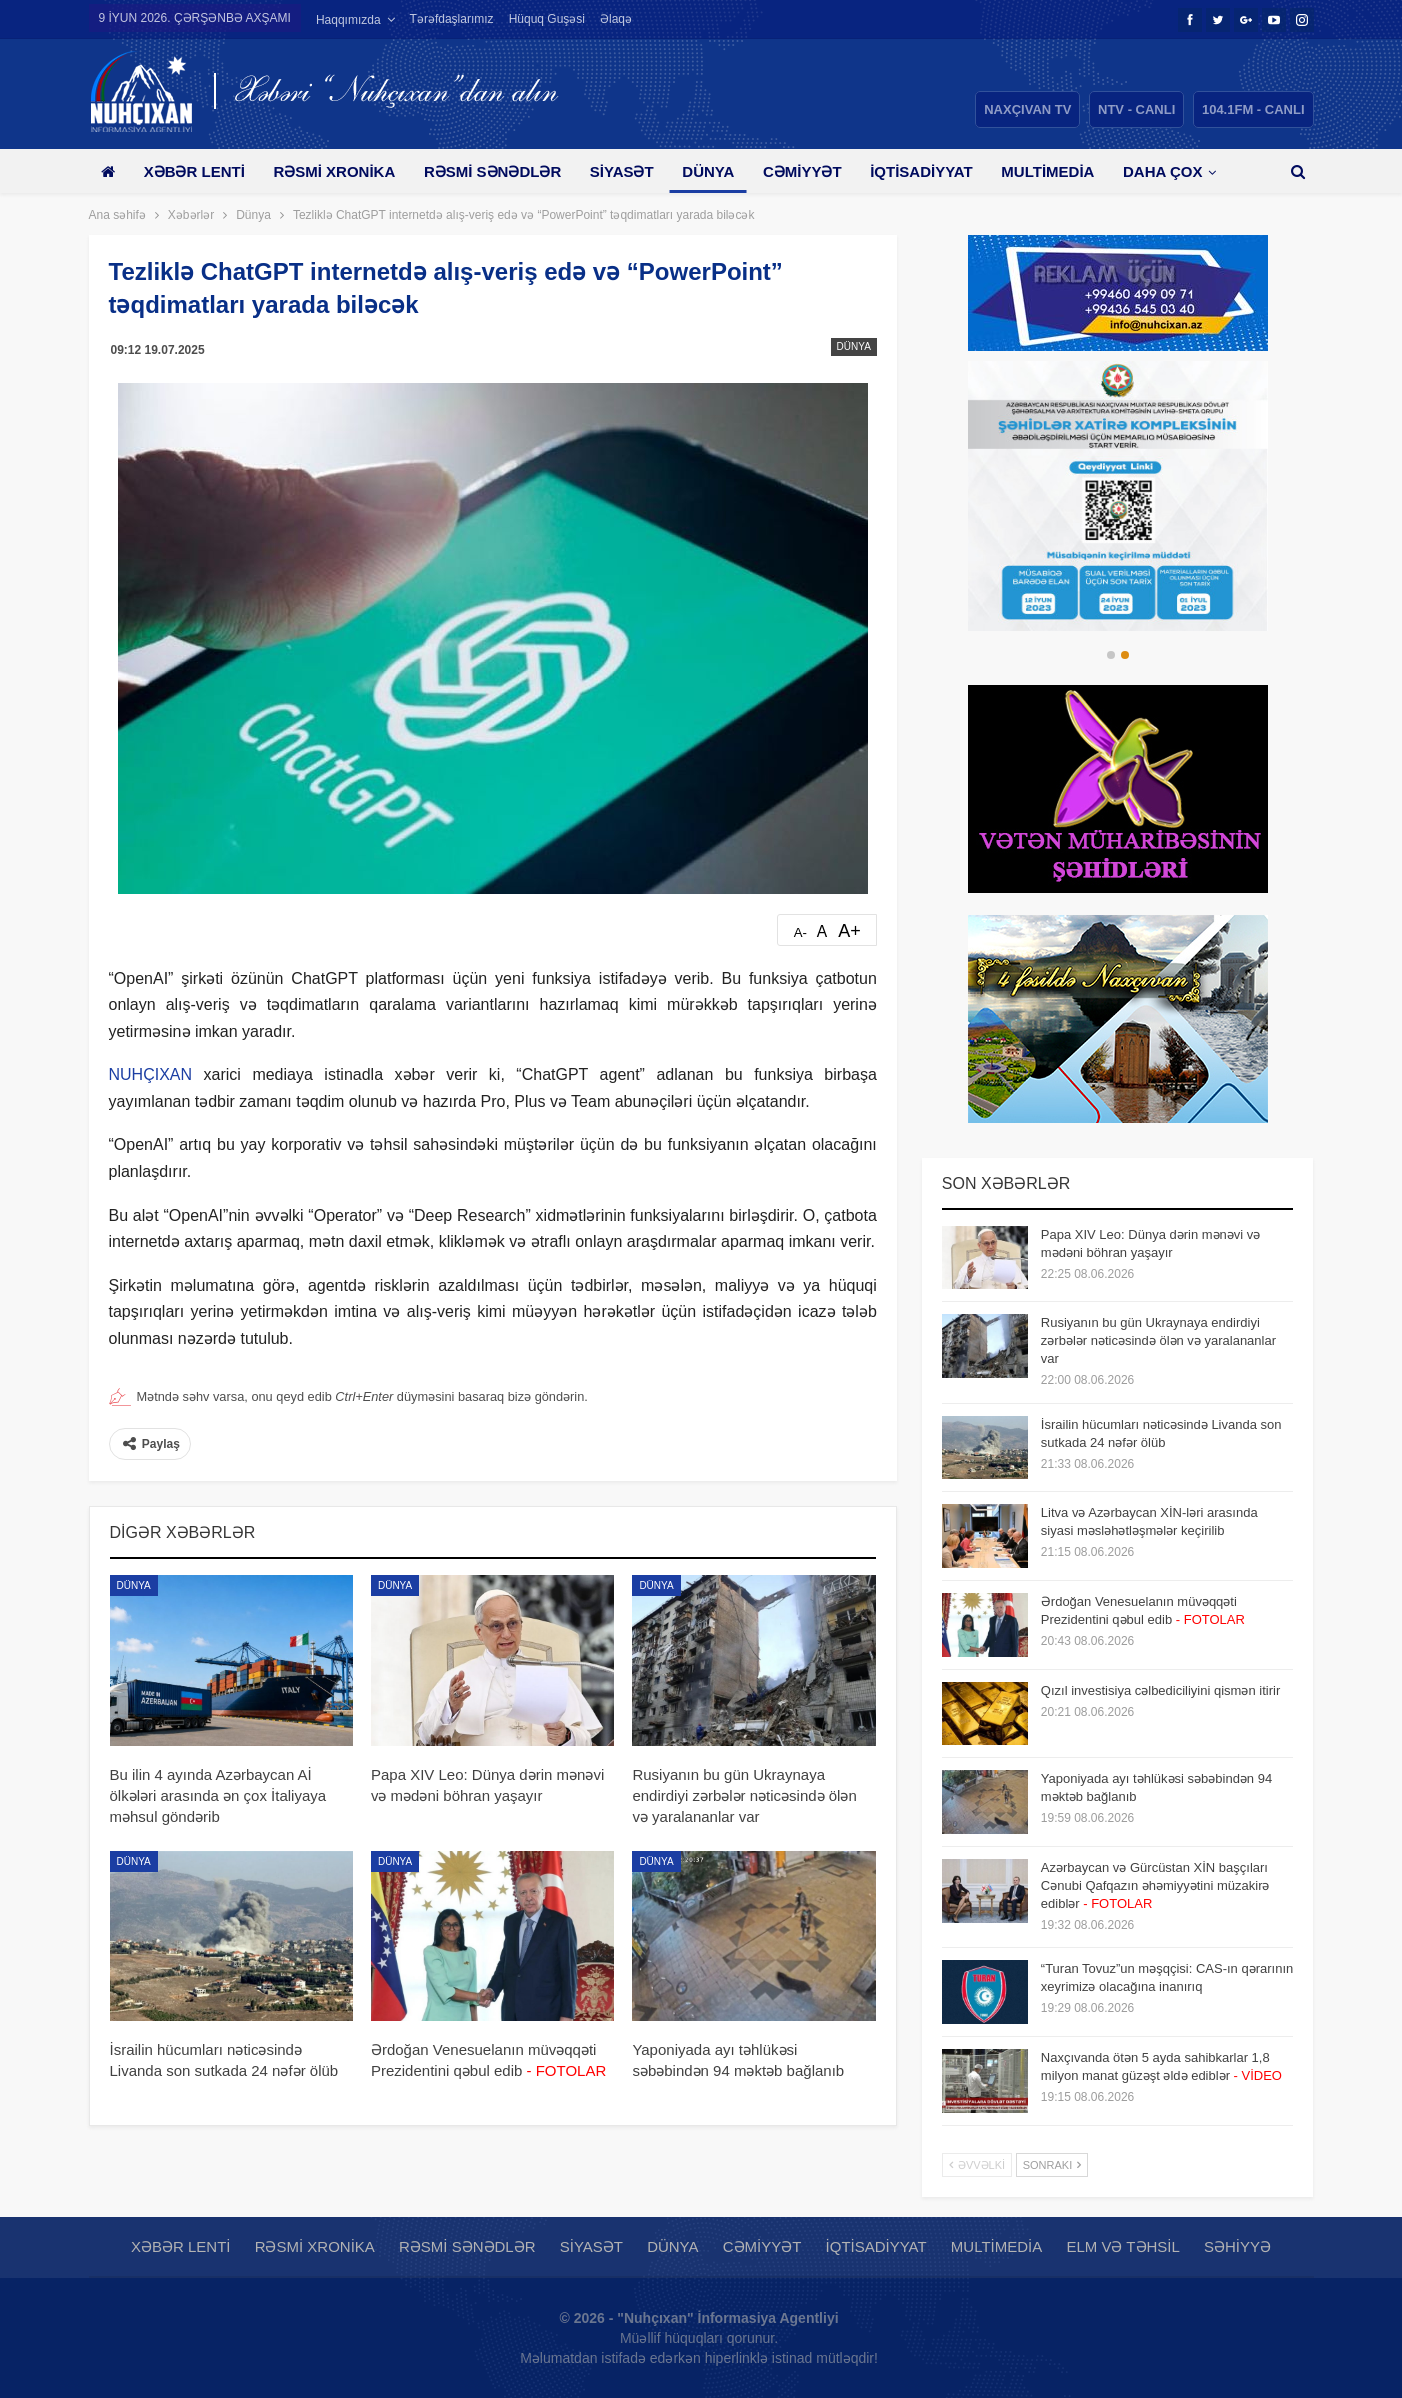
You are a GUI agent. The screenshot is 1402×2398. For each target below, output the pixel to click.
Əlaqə (616, 19)
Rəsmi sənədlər (492, 171)
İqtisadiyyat (921, 171)
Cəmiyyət (802, 171)
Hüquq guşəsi (547, 19)
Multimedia (1047, 171)
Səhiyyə (1237, 2246)
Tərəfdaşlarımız (452, 19)
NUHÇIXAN (151, 1074)
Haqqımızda (348, 20)
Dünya (708, 171)
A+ (849, 931)
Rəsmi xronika (334, 171)
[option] (1118, 496)
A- (800, 932)
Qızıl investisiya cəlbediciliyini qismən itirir (1160, 1690)
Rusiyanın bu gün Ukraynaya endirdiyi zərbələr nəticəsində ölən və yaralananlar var (1158, 1340)
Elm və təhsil (1122, 2246)
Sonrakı (1052, 2165)
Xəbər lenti (194, 171)
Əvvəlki (977, 2165)
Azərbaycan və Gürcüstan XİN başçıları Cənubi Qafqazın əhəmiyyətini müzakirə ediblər (1155, 1885)
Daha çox (1162, 171)
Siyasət (622, 171)
